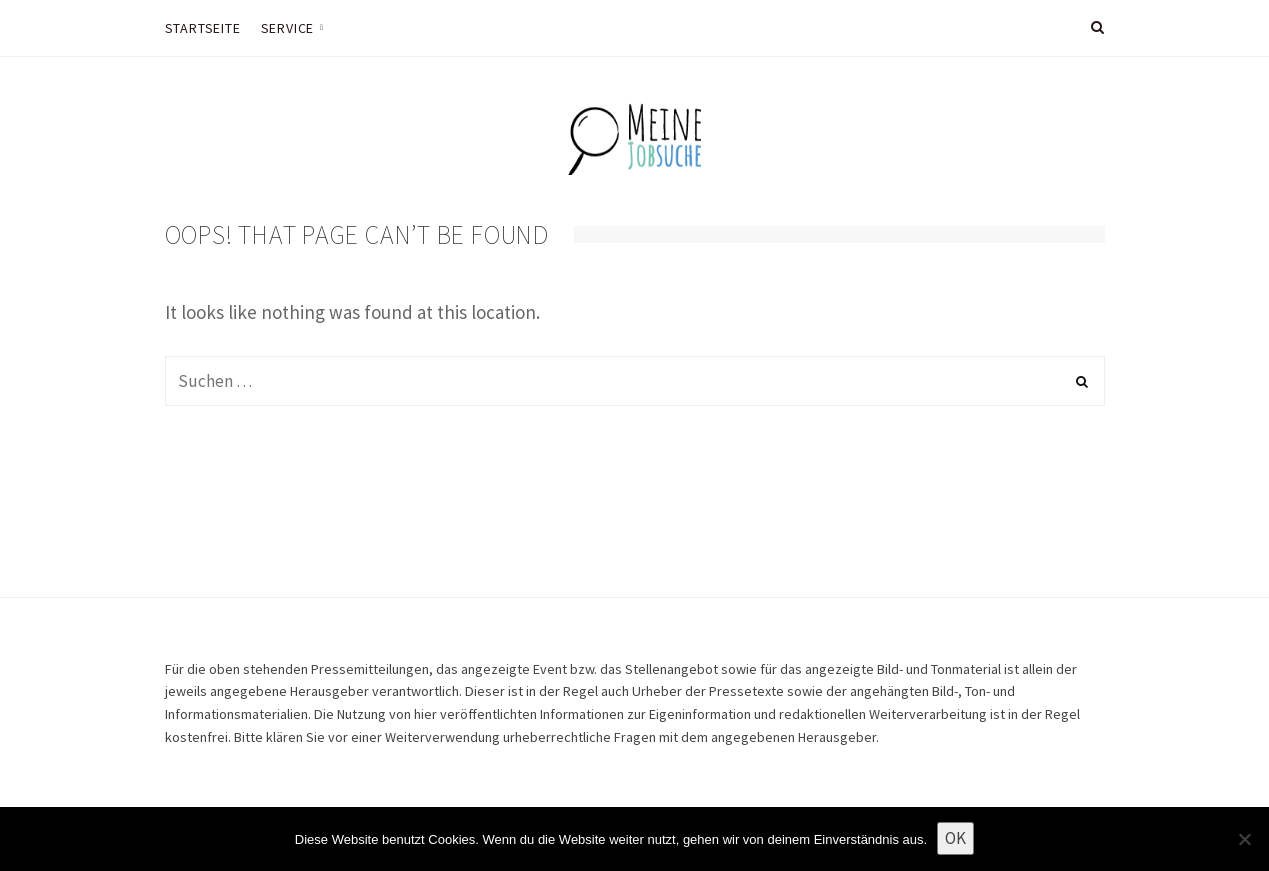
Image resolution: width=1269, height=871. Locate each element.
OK (955, 838)
